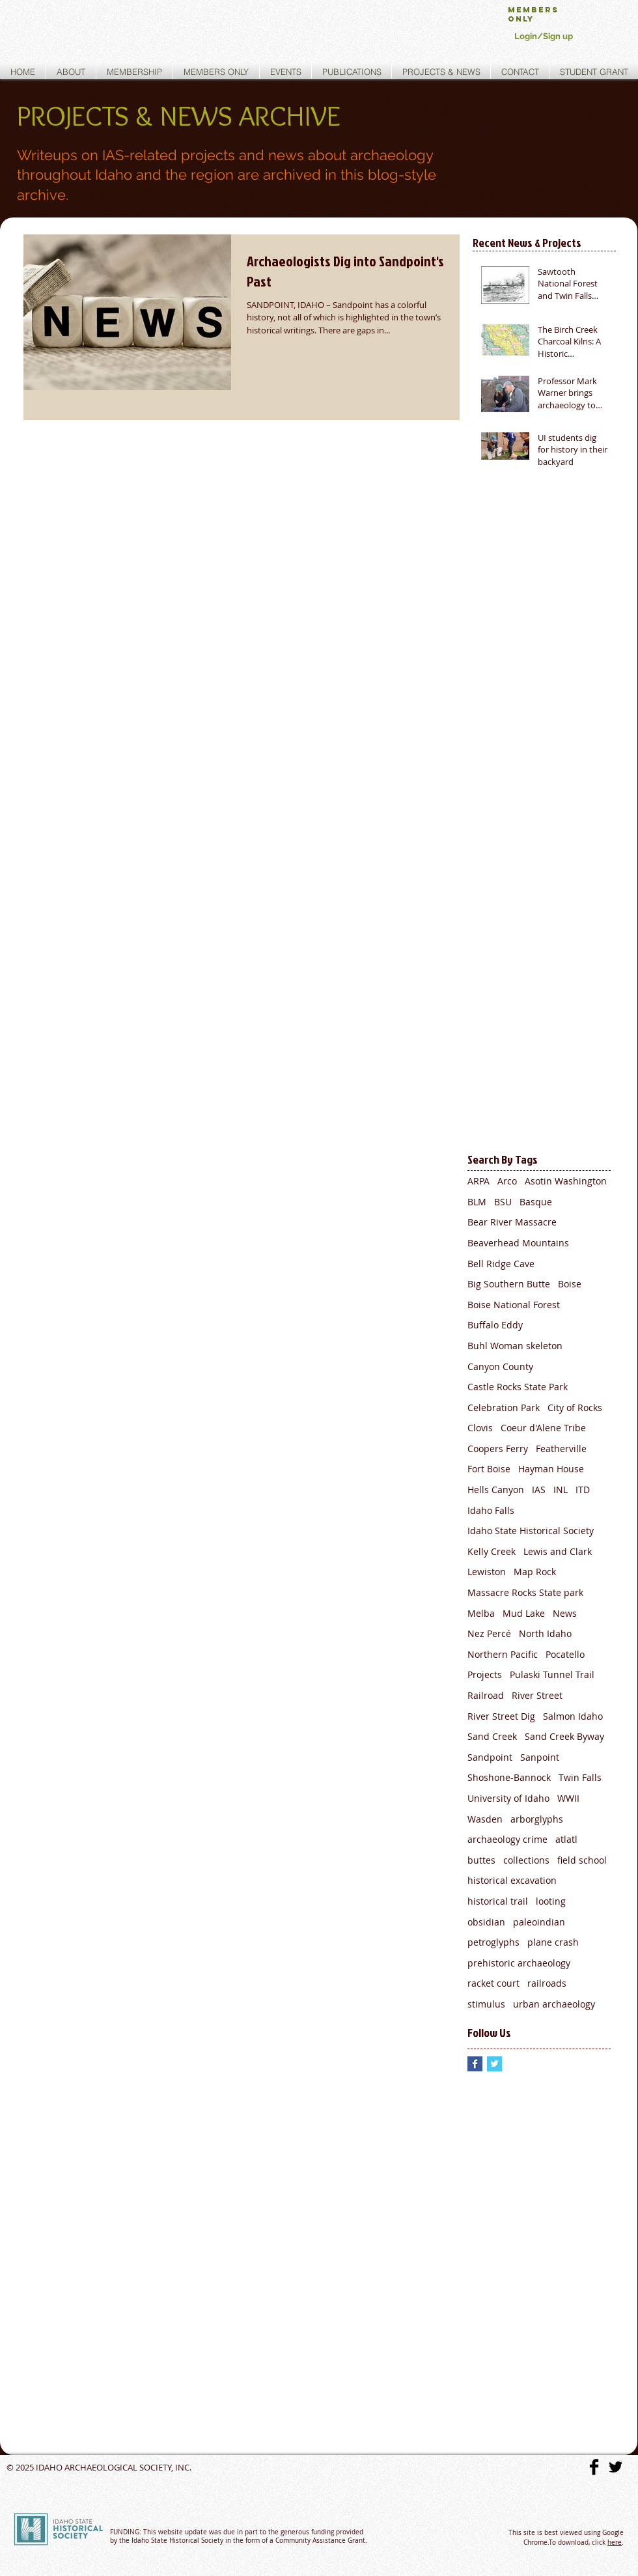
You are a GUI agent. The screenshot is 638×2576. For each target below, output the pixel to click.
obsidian (486, 1922)
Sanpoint (539, 1757)
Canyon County (500, 1366)
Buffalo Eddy (495, 1325)
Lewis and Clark (557, 1551)
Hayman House (551, 1469)
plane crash (553, 1942)
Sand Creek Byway (564, 1736)
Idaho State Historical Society (530, 1530)
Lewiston (486, 1571)
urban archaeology (554, 2004)
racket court (493, 1983)
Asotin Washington (566, 1181)
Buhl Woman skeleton (514, 1345)
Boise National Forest (513, 1304)
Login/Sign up (543, 36)
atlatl (566, 1839)
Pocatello (565, 1654)
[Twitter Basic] (615, 2467)
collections (526, 1860)
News (565, 1613)
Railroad (485, 1695)
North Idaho (545, 1633)
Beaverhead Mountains (518, 1243)
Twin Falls (580, 1777)
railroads (546, 1983)
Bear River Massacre (512, 1222)
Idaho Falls (490, 1510)
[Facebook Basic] (594, 2467)
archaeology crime (507, 1839)
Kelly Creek (491, 1551)
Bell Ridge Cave (500, 1263)
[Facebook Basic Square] (474, 2063)
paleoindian (539, 1922)
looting (551, 1901)
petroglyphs (493, 1942)
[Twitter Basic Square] (494, 2063)
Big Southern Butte (508, 1284)
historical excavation (512, 1880)
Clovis (480, 1427)
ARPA (478, 1181)
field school (582, 1860)
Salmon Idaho (573, 1716)
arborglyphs (536, 1819)
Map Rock (535, 1571)
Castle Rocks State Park (517, 1386)
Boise (569, 1284)
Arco (507, 1181)
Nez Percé (489, 1633)
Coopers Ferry (497, 1448)
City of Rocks (575, 1407)
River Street (537, 1695)
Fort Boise (488, 1469)
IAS (539, 1489)
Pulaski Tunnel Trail (552, 1674)
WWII (568, 1798)
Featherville (561, 1448)
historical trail (497, 1901)
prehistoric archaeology (518, 1963)
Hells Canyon (495, 1489)
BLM (476, 1202)
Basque (536, 1202)
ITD (583, 1489)
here (614, 2542)
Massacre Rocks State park (525, 1592)
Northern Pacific (502, 1654)
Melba (481, 1613)
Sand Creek (492, 1736)
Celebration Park (503, 1407)
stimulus (486, 2004)
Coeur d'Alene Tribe (543, 1427)
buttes (481, 1860)
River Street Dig (501, 1716)
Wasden (485, 1819)
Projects (484, 1674)
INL (560, 1489)
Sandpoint (489, 1757)
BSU (503, 1202)
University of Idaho (508, 1798)
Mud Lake (524, 1613)
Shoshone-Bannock (509, 1777)
